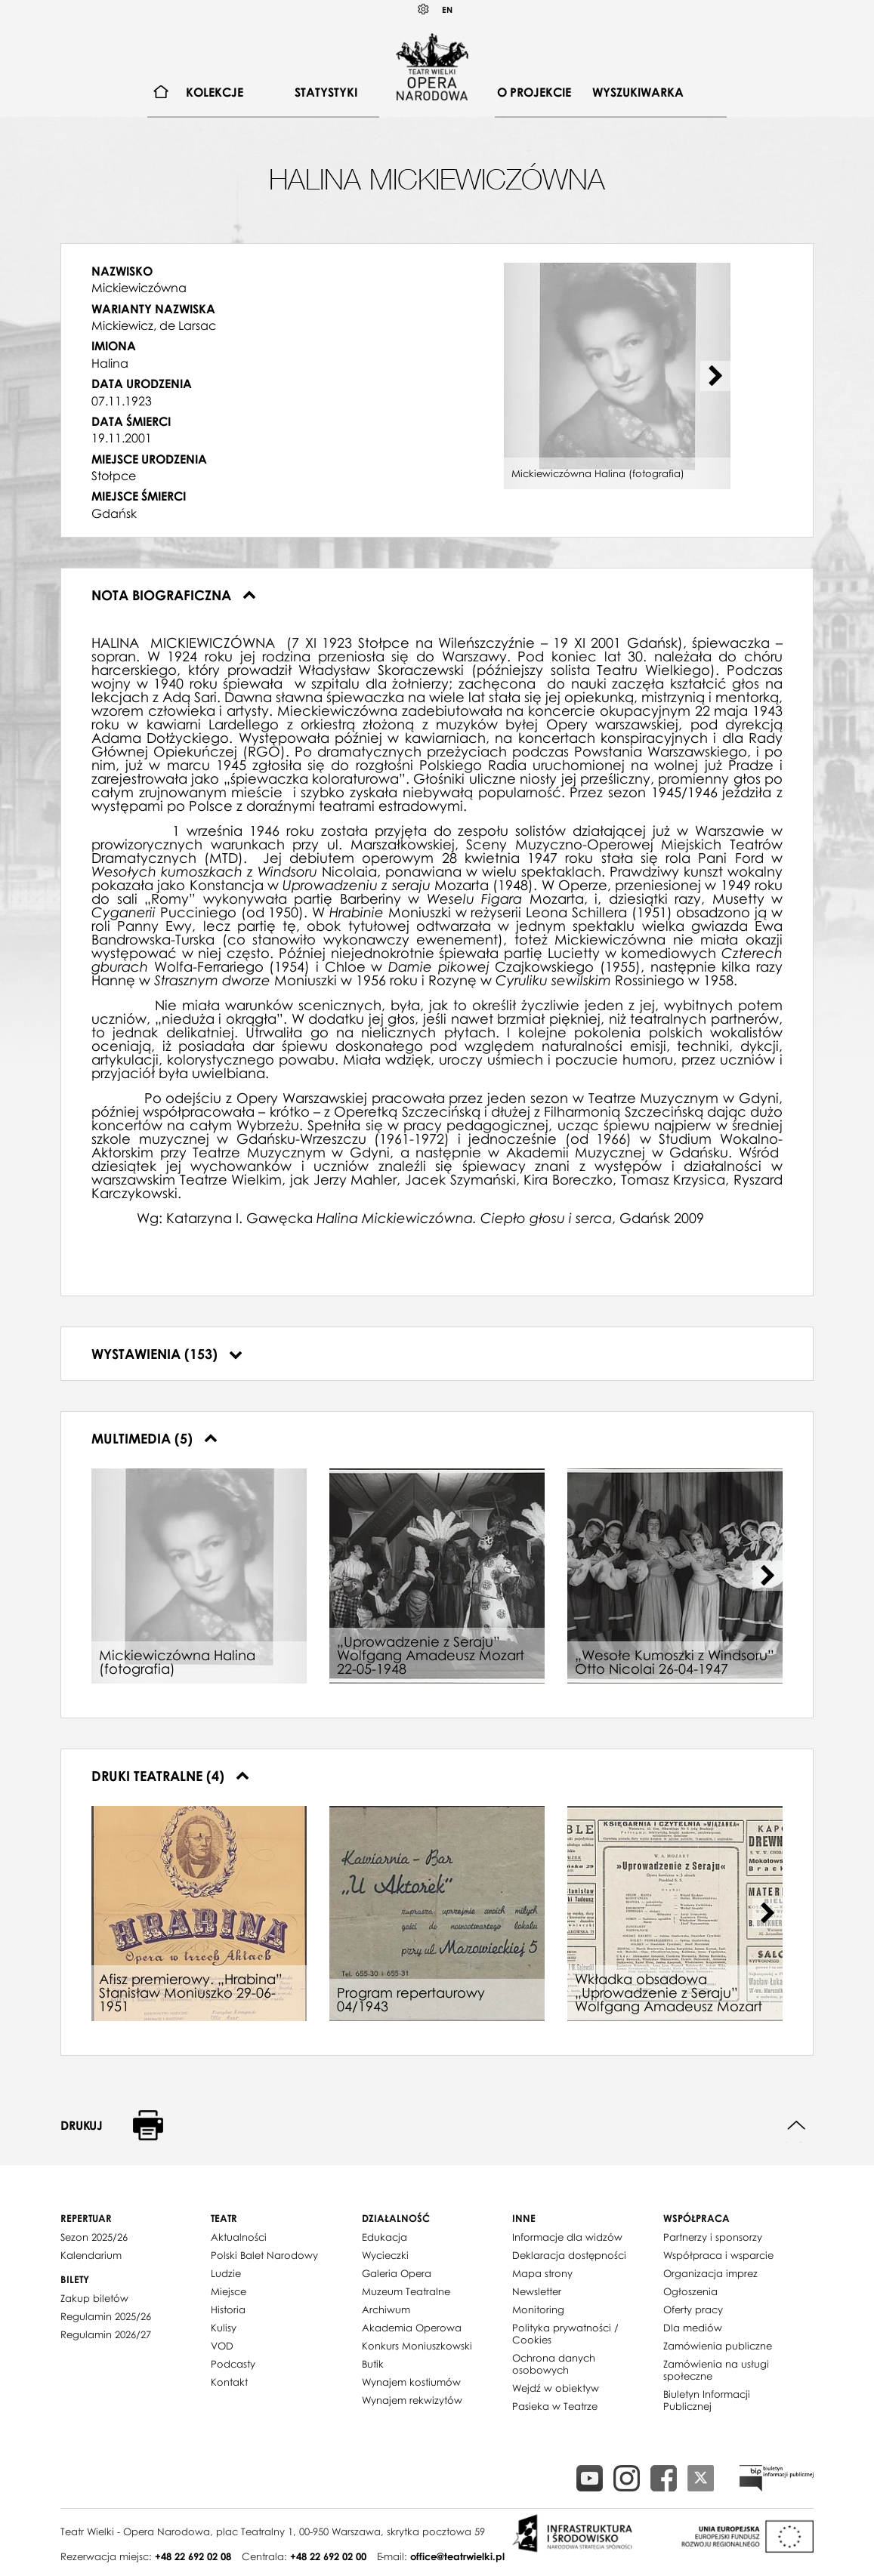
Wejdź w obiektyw (555, 2388)
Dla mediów (692, 2328)
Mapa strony (542, 2273)
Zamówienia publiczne (717, 2346)
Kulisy (223, 2328)
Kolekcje (214, 92)
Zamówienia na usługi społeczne (716, 2370)
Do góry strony (797, 2126)
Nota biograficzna (173, 595)
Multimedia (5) (154, 1438)
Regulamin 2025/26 (105, 2316)
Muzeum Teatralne (406, 2291)
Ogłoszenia (690, 2291)
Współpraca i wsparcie (718, 2255)
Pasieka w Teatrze (555, 2406)
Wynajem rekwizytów (412, 2400)
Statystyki (326, 92)
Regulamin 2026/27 (105, 2334)
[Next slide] (715, 376)
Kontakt (229, 2382)
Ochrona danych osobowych (553, 2364)
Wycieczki (385, 2255)
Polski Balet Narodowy (264, 2255)
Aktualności (239, 2237)
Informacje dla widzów (567, 2237)
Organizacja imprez (710, 2273)
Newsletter (536, 2291)
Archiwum (386, 2309)
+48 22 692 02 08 (193, 2556)
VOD (222, 2346)
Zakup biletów (94, 2298)
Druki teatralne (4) (170, 1775)
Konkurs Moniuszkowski (417, 2346)
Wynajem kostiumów (411, 2382)
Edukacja (384, 2237)
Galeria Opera (396, 2273)
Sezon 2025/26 (94, 2237)
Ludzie (226, 2273)
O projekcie (534, 92)
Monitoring (538, 2309)
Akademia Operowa (412, 2328)
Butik (373, 2364)
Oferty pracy (693, 2309)
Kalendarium (91, 2255)
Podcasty (233, 2364)
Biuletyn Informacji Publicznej (706, 2400)
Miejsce (228, 2291)
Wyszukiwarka (638, 92)
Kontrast (424, 9)
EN (447, 9)
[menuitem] (161, 92)
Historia (228, 2309)
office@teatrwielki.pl (457, 2556)
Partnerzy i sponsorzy (712, 2237)
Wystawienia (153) (166, 1353)
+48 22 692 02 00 (328, 2556)
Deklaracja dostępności (569, 2255)
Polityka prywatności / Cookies (565, 2334)
